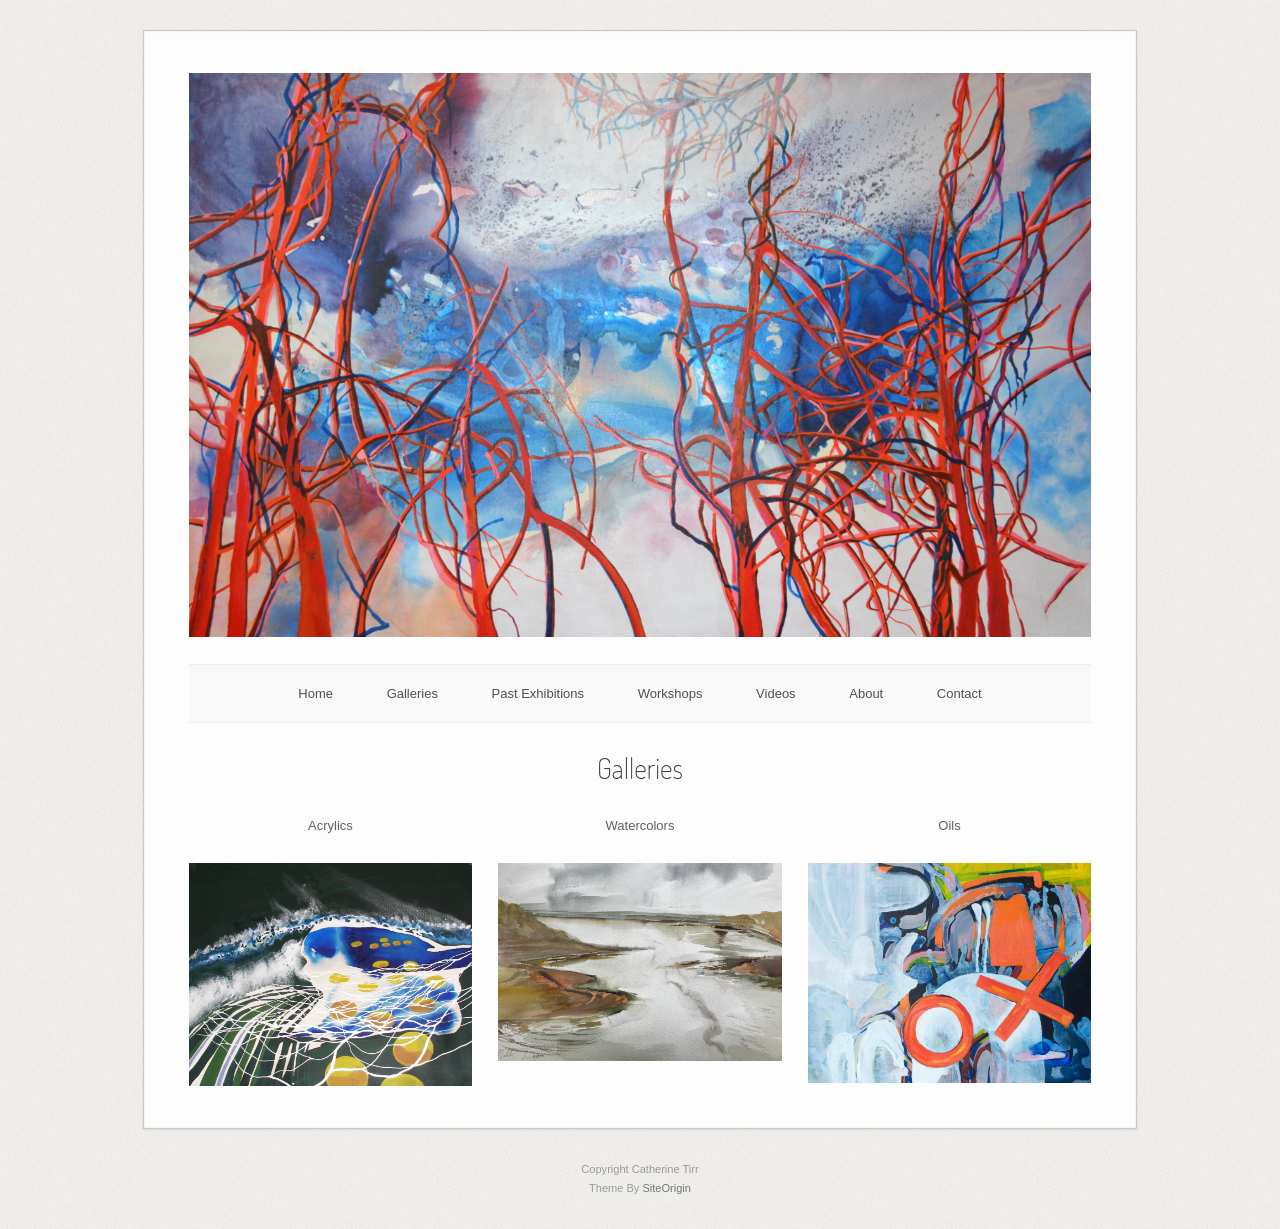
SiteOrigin (666, 1188)
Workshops (670, 693)
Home (315, 693)
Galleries (412, 693)
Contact (959, 693)
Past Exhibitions (538, 693)
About (866, 693)
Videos (776, 693)
